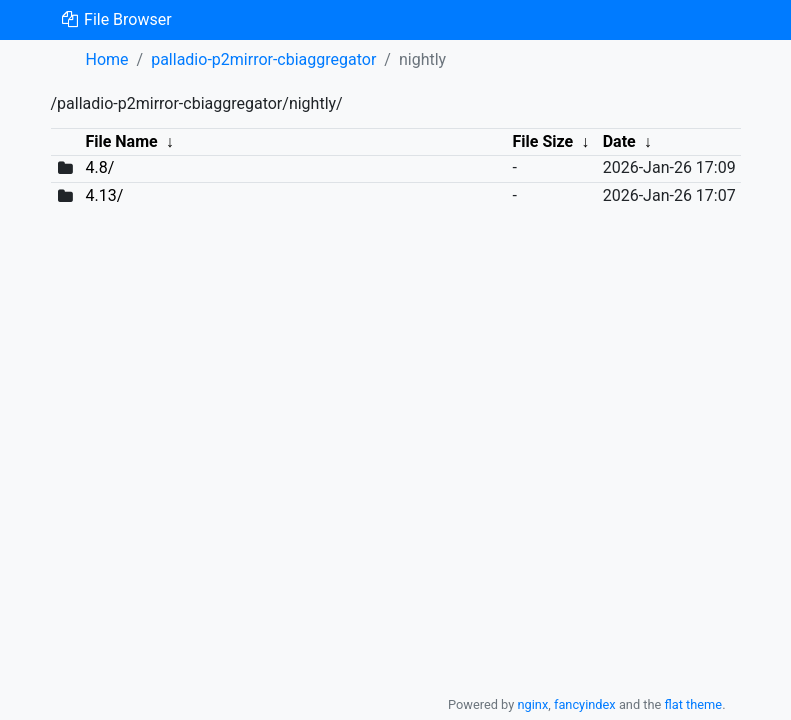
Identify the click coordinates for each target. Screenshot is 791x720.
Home (107, 59)
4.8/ (99, 167)
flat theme (694, 704)
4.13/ (104, 195)
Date (619, 141)
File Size (543, 141)
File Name (121, 141)
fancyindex (585, 704)
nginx (532, 704)
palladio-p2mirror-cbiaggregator (263, 59)
